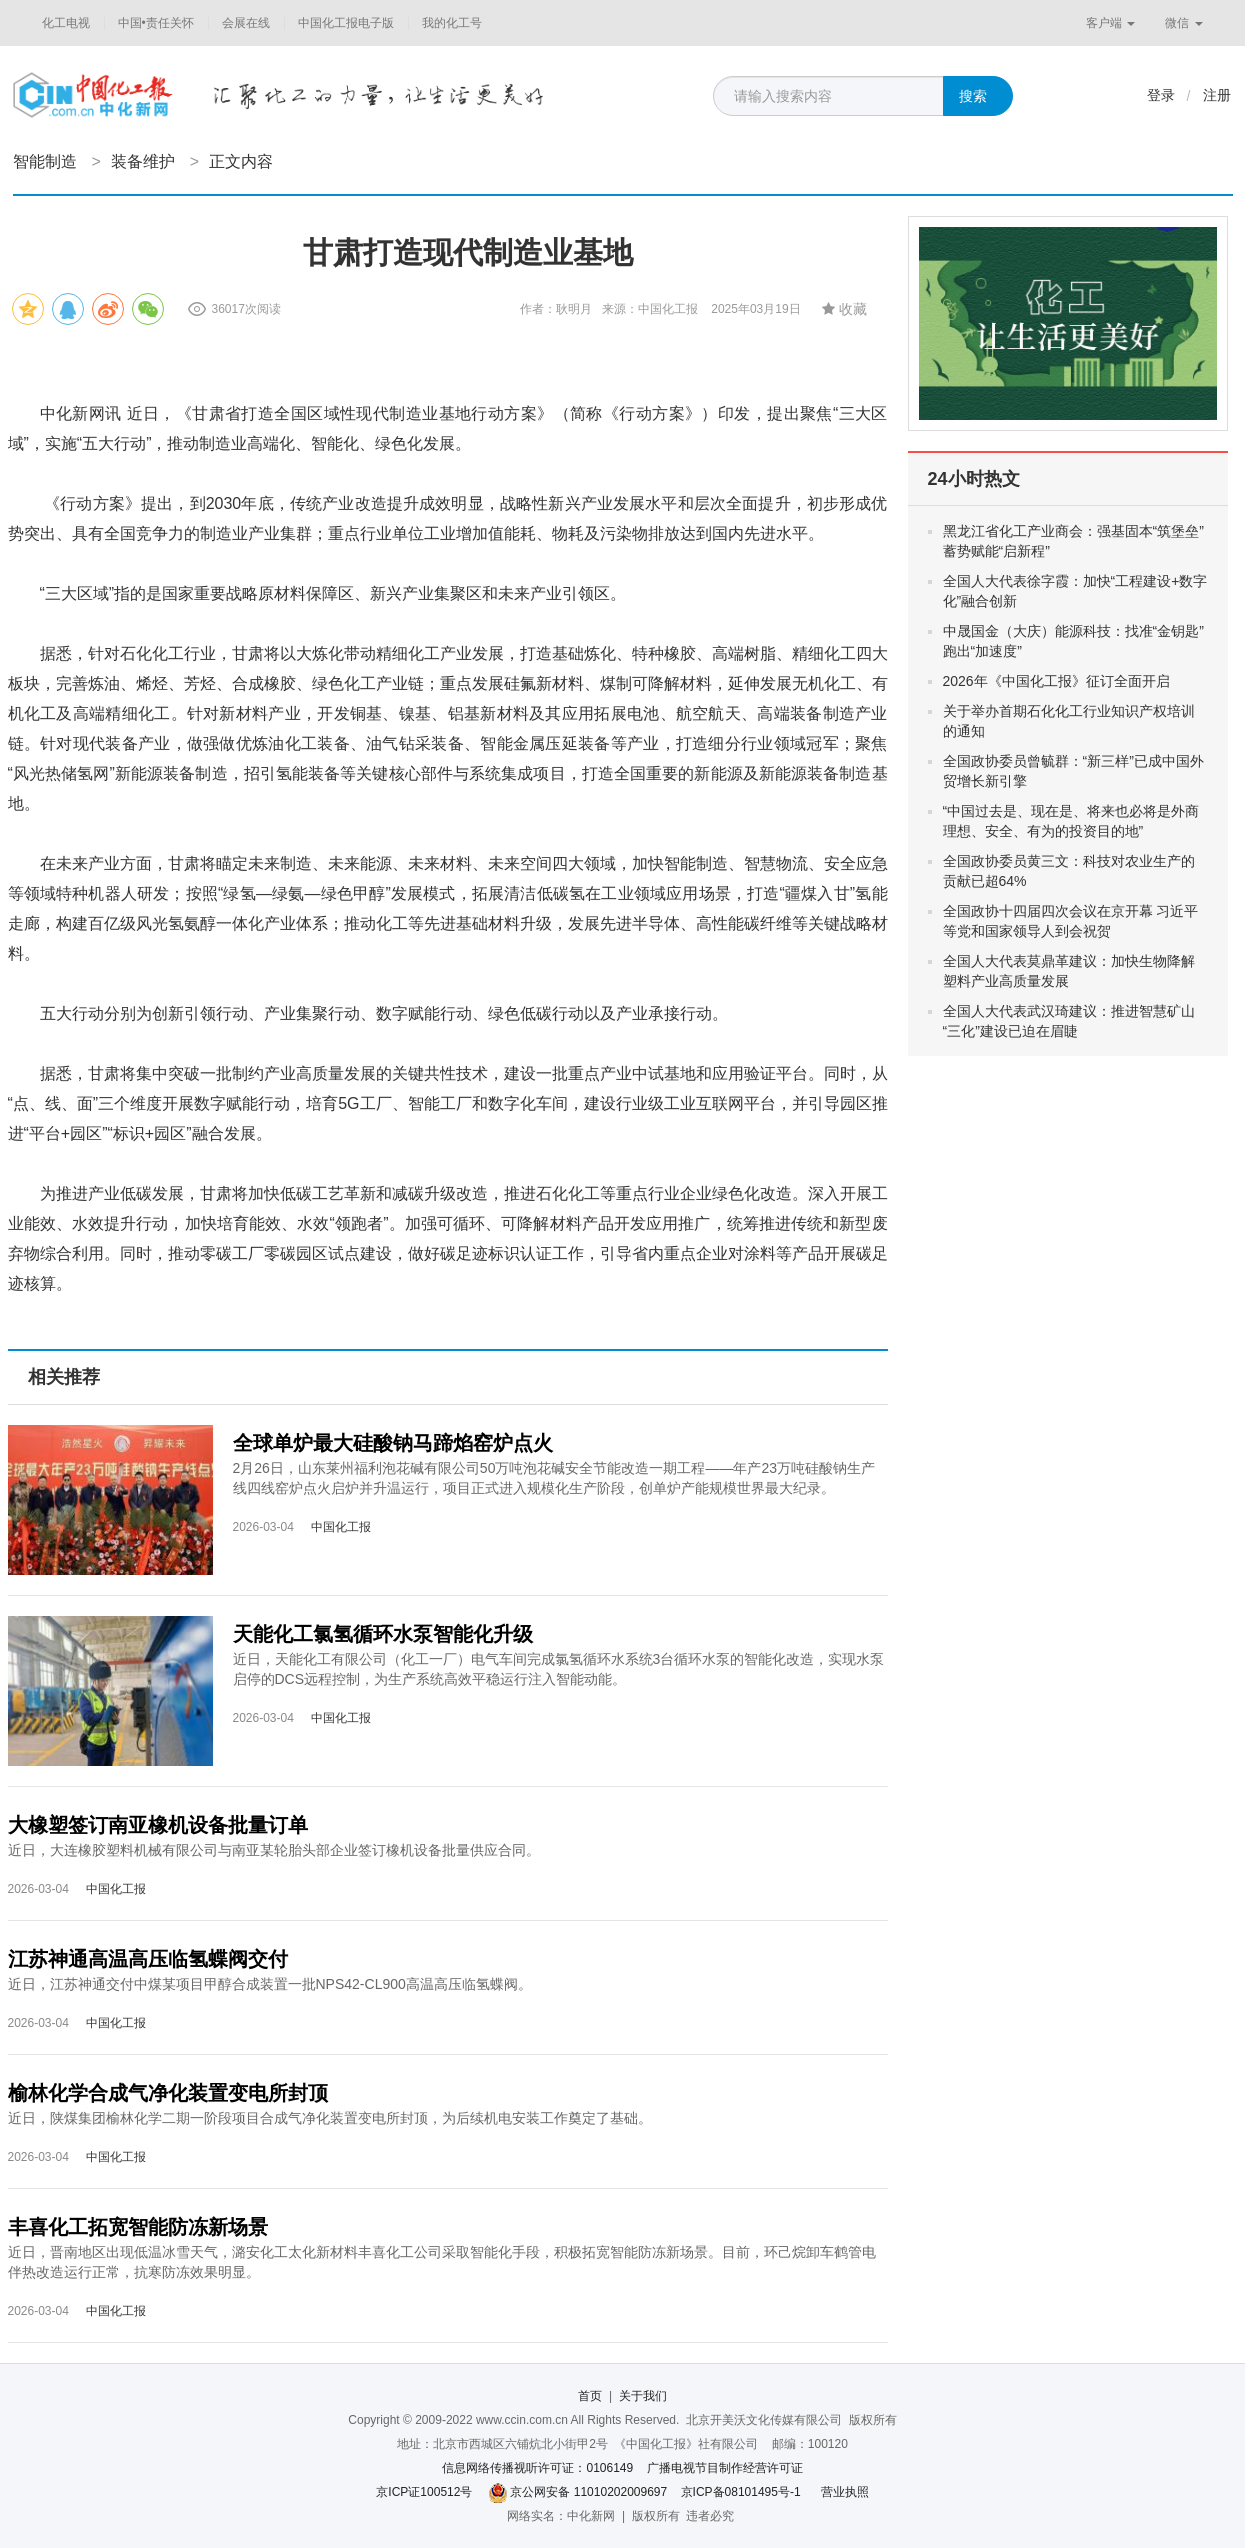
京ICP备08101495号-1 (741, 2492)
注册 (1217, 95)
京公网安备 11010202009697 (588, 2492)
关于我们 (643, 2396)
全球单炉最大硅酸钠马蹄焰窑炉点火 (393, 1443)
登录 (1161, 95)
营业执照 (845, 2492)
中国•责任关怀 (156, 23)
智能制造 (45, 161)
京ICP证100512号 (424, 2492)
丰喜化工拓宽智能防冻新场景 (138, 2227)
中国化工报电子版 (346, 23)
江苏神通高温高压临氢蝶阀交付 (148, 1959)
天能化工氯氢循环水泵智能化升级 (383, 1634)
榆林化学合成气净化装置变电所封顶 (168, 2093)
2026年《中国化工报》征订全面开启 (1056, 681)
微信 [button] (1183, 23)
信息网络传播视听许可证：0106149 (537, 2468)
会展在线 (246, 23)
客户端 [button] (1110, 23)
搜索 (973, 96)
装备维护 (143, 161)
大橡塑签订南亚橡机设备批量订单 (158, 1825)
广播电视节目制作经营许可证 (725, 2468)
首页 (590, 2396)
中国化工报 (341, 1527)
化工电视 (66, 23)
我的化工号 (452, 23)
